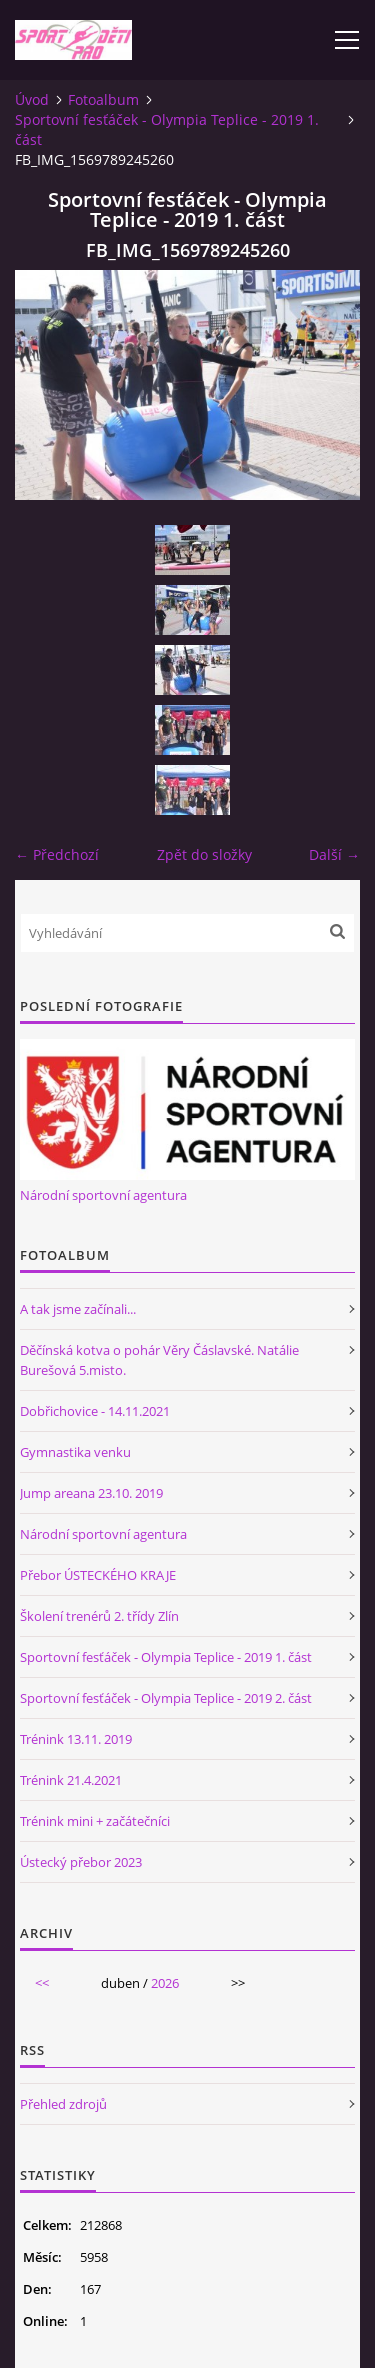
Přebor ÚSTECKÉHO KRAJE (98, 1575)
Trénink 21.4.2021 (71, 1780)
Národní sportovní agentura (103, 1195)
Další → (334, 854)
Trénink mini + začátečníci (95, 1821)
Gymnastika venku (75, 1452)
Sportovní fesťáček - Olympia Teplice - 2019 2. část (166, 1698)
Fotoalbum (103, 99)
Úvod (32, 99)
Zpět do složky (204, 854)
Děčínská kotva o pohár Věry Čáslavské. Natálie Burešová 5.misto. (159, 1360)
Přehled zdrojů (63, 2104)
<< (42, 1983)
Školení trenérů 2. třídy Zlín (99, 1616)
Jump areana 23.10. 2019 (91, 1493)
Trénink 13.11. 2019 (76, 1739)
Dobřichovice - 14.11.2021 (95, 1411)
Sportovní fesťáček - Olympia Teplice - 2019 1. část (167, 129)
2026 (165, 1983)
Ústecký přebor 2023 (81, 1862)
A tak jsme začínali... (78, 1309)
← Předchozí (57, 854)
